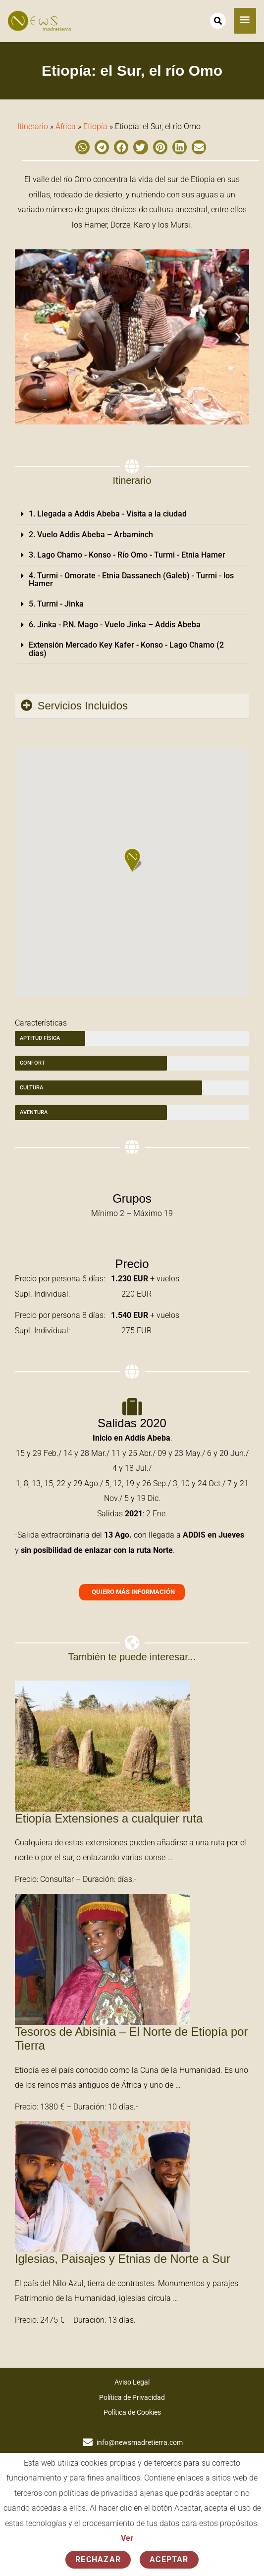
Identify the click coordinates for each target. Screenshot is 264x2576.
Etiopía (95, 126)
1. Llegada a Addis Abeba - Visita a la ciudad (108, 513)
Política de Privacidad (132, 2397)
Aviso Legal (132, 2382)
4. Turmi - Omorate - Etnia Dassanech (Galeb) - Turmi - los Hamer (131, 579)
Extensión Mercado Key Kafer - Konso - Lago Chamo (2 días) (126, 648)
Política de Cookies (132, 2412)
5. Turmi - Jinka (56, 604)
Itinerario (32, 126)
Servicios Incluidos (83, 706)
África (65, 126)
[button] (82, 147)
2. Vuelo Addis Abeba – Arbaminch (91, 534)
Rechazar (98, 2559)
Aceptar (169, 2559)
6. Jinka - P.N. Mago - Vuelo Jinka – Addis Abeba (115, 624)
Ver (127, 2538)
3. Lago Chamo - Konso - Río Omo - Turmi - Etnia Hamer (127, 555)
